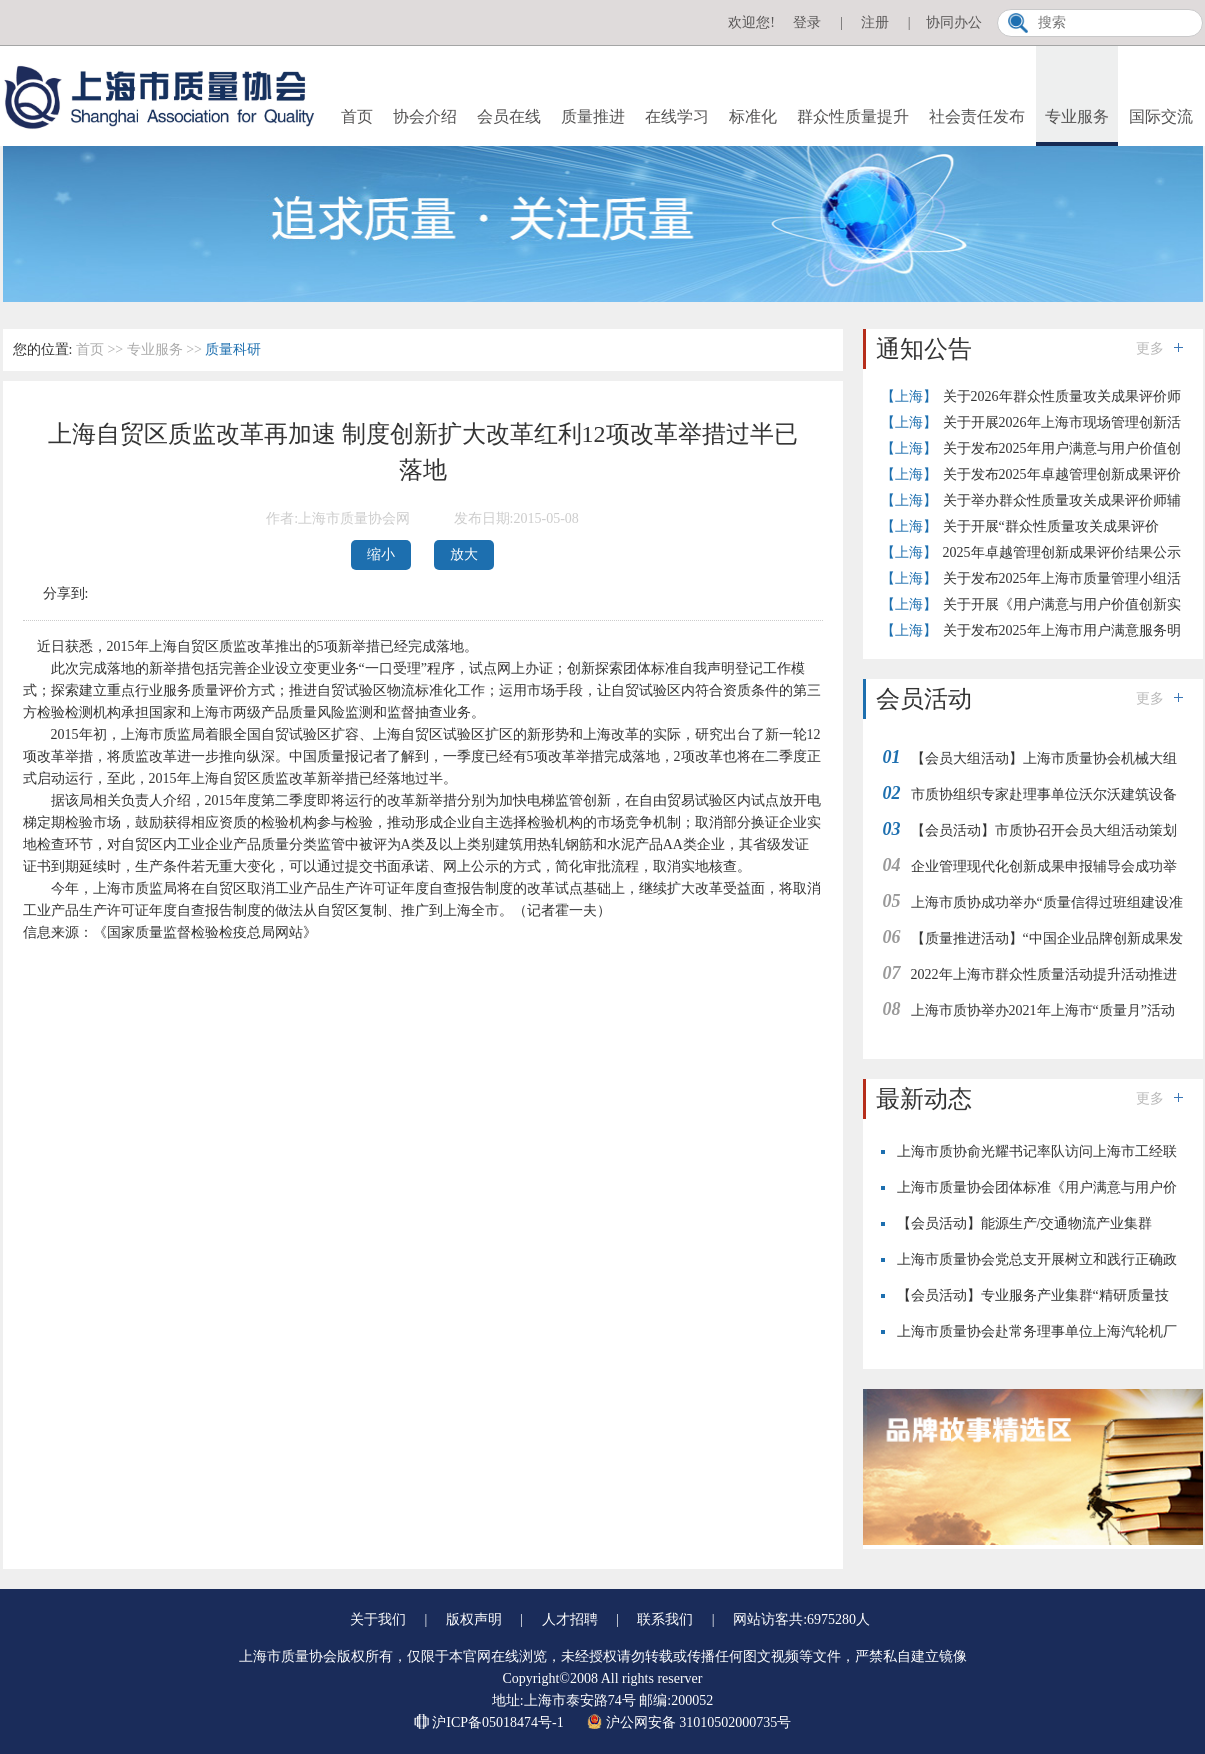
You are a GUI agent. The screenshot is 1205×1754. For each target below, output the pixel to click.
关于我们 (378, 1619)
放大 (464, 554)
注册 (875, 22)
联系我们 (665, 1619)
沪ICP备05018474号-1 (490, 1722)
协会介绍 (425, 116)
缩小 (381, 554)
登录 (807, 22)
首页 (357, 116)
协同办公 (954, 22)
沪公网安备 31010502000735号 (689, 1722)
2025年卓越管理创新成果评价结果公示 (1062, 552)
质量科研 (233, 349)
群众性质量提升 (853, 116)
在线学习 (677, 116)
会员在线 (509, 116)
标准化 (753, 116)
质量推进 (593, 116)
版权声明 (474, 1619)
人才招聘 (570, 1619)
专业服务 (1077, 116)
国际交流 (1161, 116)
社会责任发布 (977, 116)
